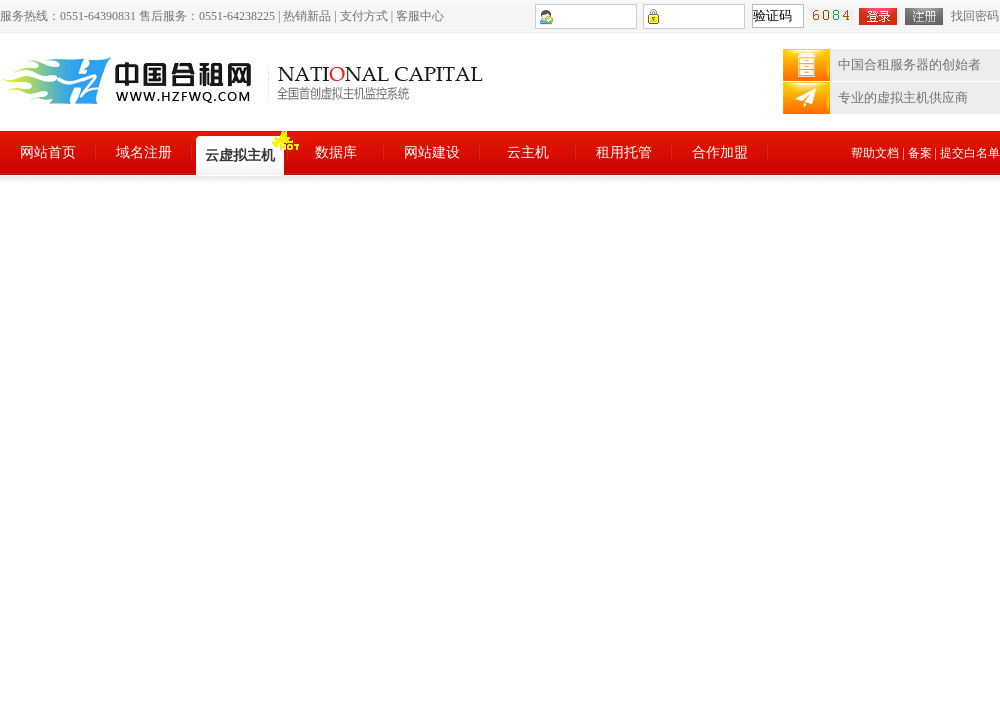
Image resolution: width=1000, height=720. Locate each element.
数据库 (336, 152)
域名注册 (144, 152)
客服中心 (420, 16)
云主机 (528, 152)
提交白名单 (970, 153)
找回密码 (975, 16)
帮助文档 (875, 153)
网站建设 (432, 152)
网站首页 (48, 152)
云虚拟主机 (240, 155)
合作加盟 (720, 152)
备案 (920, 153)
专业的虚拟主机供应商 (903, 97)
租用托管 (624, 152)
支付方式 (364, 16)
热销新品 (307, 16)
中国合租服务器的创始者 (909, 64)
